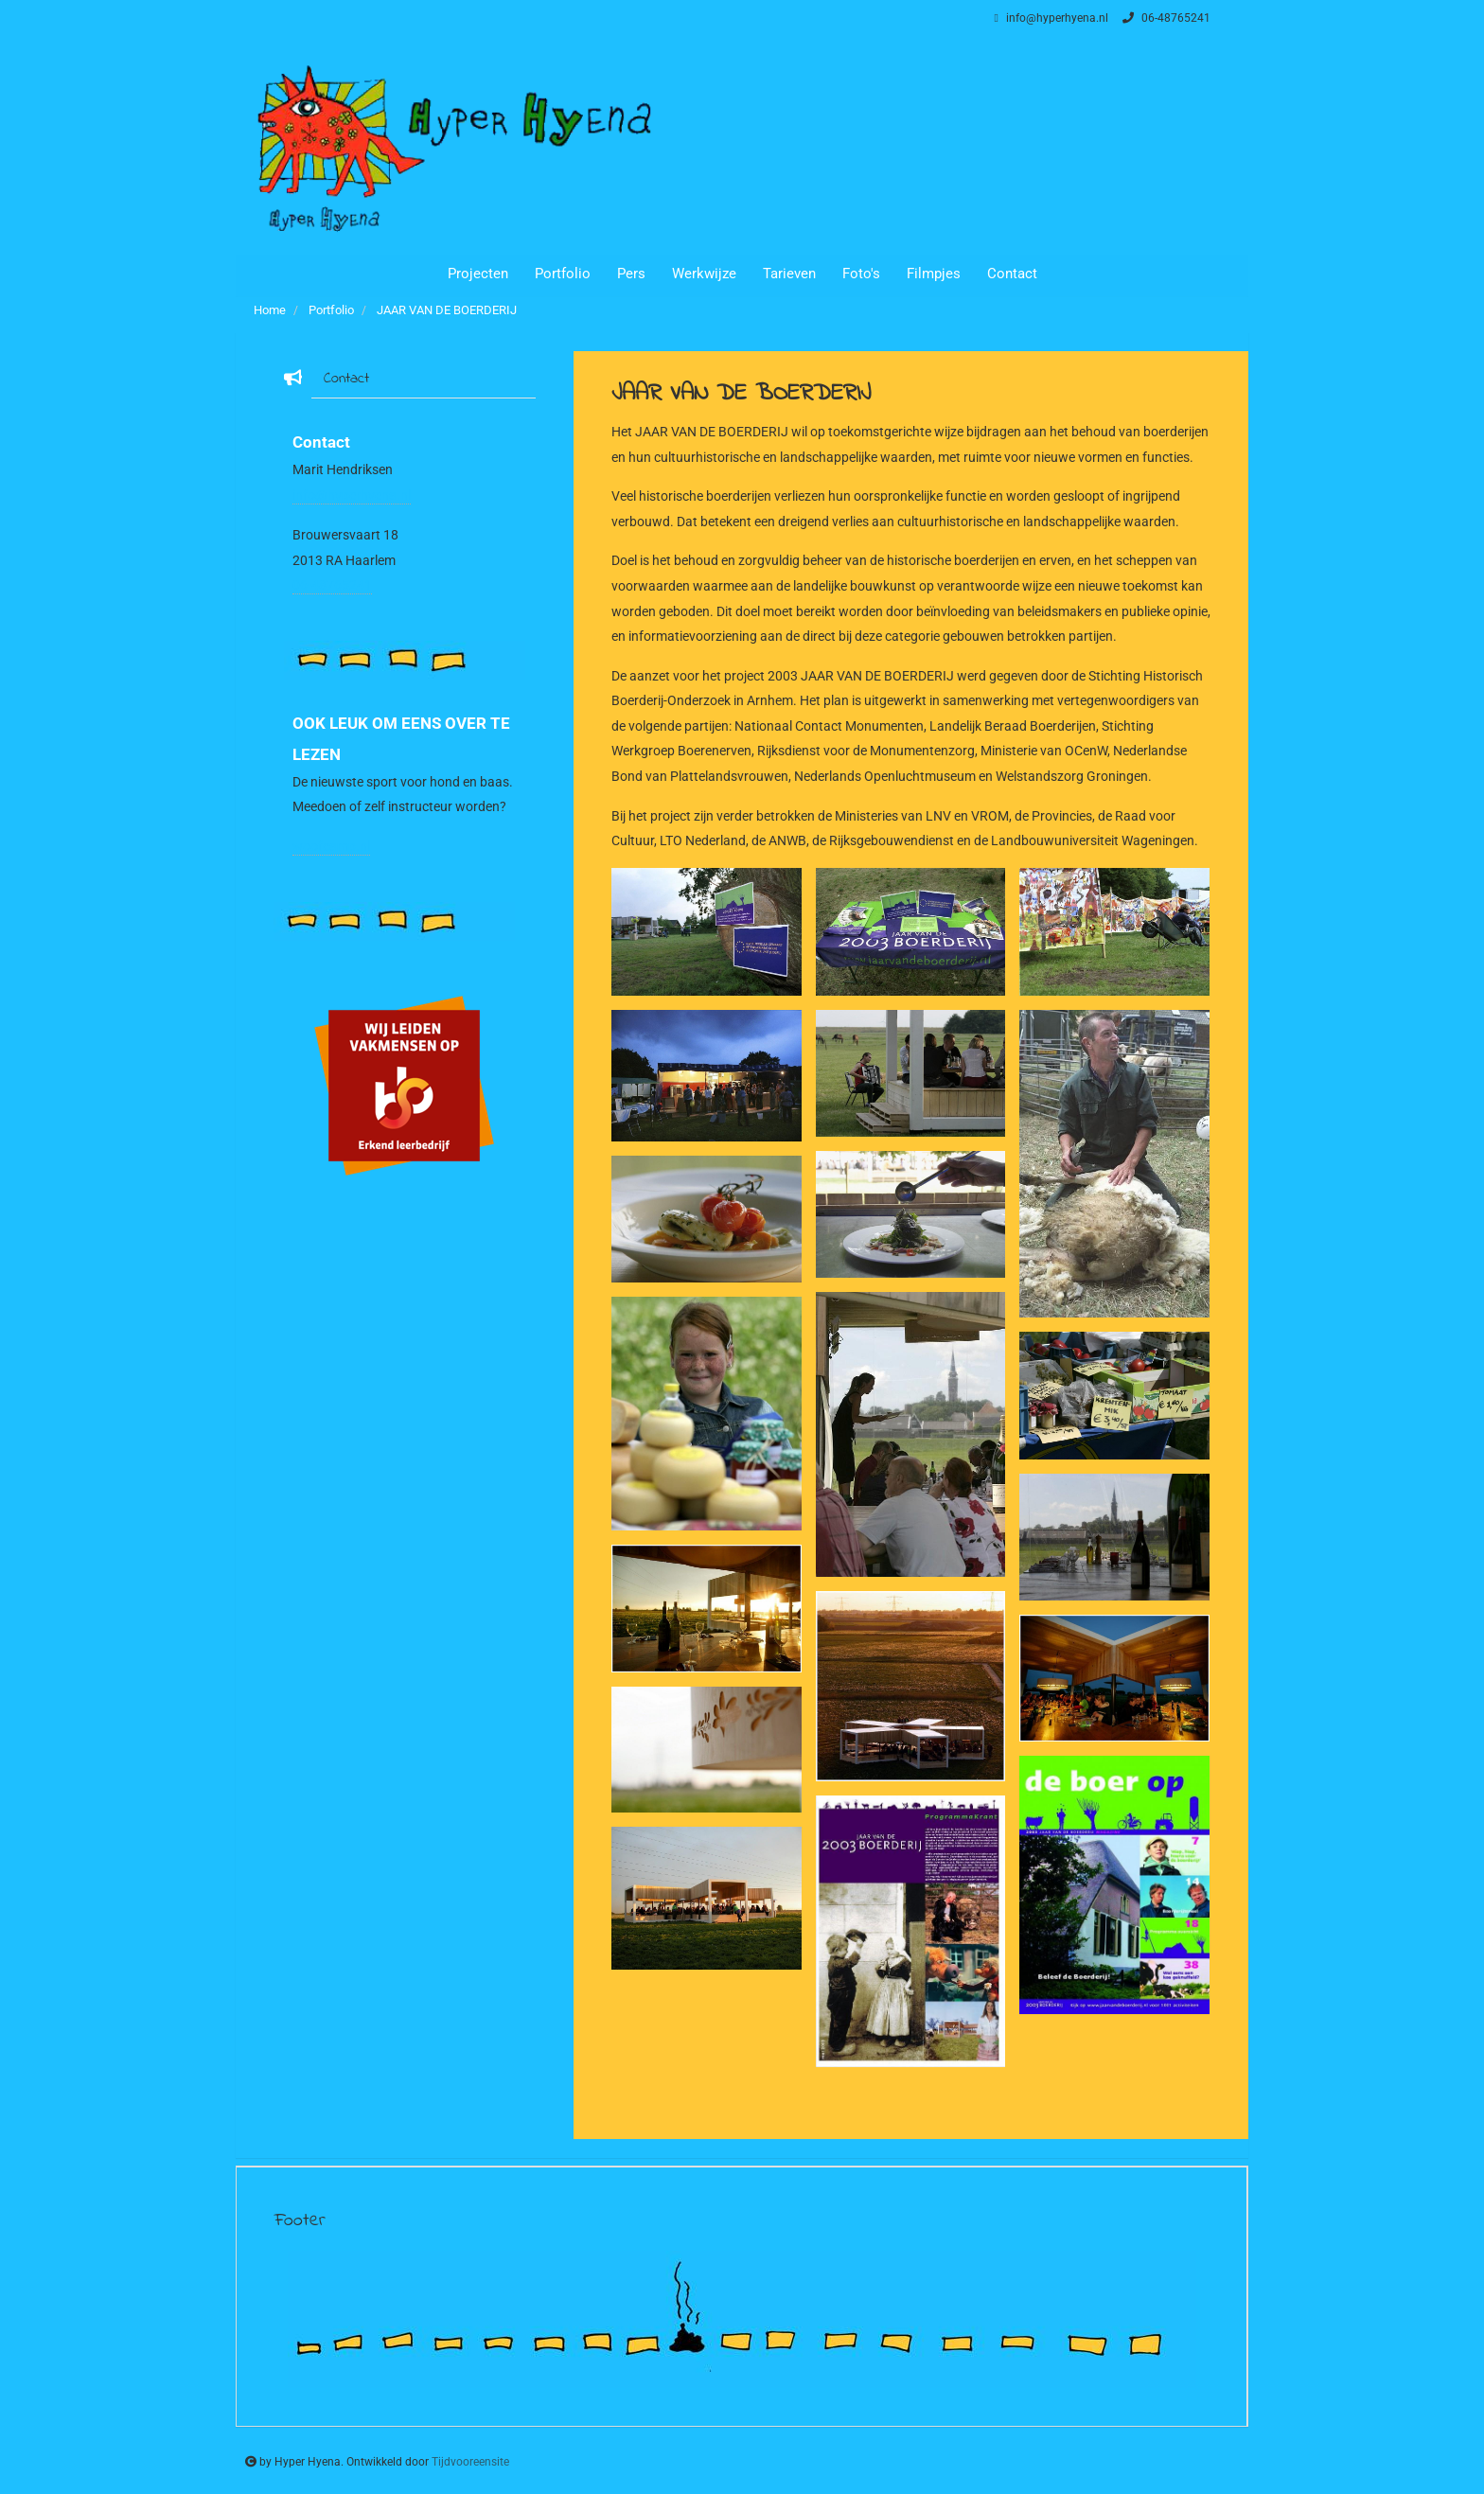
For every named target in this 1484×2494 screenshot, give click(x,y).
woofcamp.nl (331, 846)
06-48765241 (1164, 18)
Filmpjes (934, 273)
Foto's (861, 273)
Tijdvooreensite (470, 2461)
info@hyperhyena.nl (1049, 18)
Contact (1012, 273)
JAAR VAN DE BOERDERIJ (447, 310)
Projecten (478, 273)
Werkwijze (704, 273)
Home (270, 310)
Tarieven (789, 273)
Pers (631, 273)
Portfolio (563, 273)
